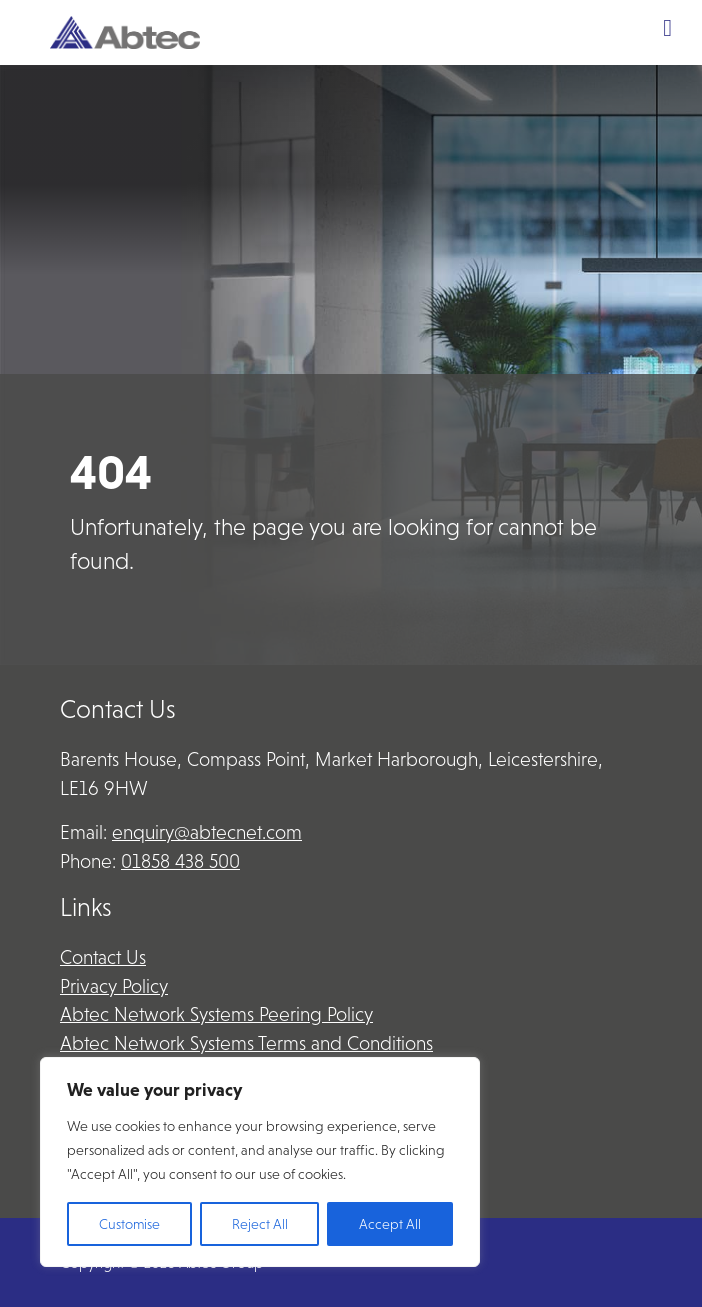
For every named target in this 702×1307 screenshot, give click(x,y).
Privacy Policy (114, 986)
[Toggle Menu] (667, 28)
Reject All (260, 1224)
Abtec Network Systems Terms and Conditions (246, 1043)
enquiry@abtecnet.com (207, 832)
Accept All (390, 1224)
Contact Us (103, 957)
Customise (129, 1224)
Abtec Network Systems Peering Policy (216, 1014)
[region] (260, 1162)
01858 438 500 (180, 861)
